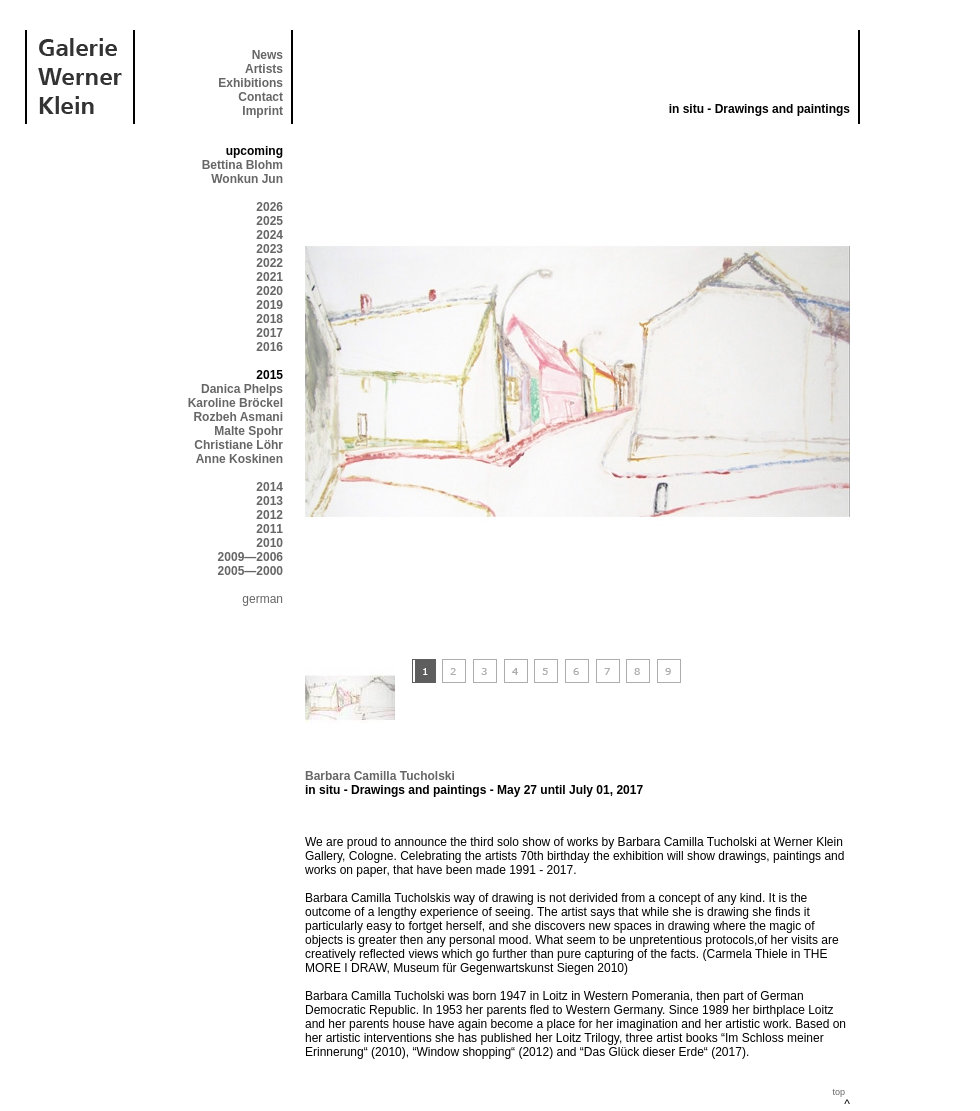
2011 (269, 529)
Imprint (262, 111)
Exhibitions (250, 83)
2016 (269, 347)
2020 (269, 291)
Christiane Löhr (238, 445)
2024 (269, 235)
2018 (269, 319)
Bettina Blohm (242, 165)
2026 (269, 207)
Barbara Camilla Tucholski (380, 776)
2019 (269, 305)
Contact (260, 97)
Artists (264, 69)
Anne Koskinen (239, 459)
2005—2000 (250, 571)
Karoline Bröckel (235, 403)
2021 (269, 277)
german (262, 599)
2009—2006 (250, 557)
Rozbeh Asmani (238, 417)
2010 (269, 543)
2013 (269, 501)
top (838, 1092)
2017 (269, 333)
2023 (269, 249)
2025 (269, 221)
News (267, 55)
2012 (269, 515)
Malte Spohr (248, 431)
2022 (269, 263)
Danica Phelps (242, 389)
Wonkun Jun (247, 179)
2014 (269, 487)
